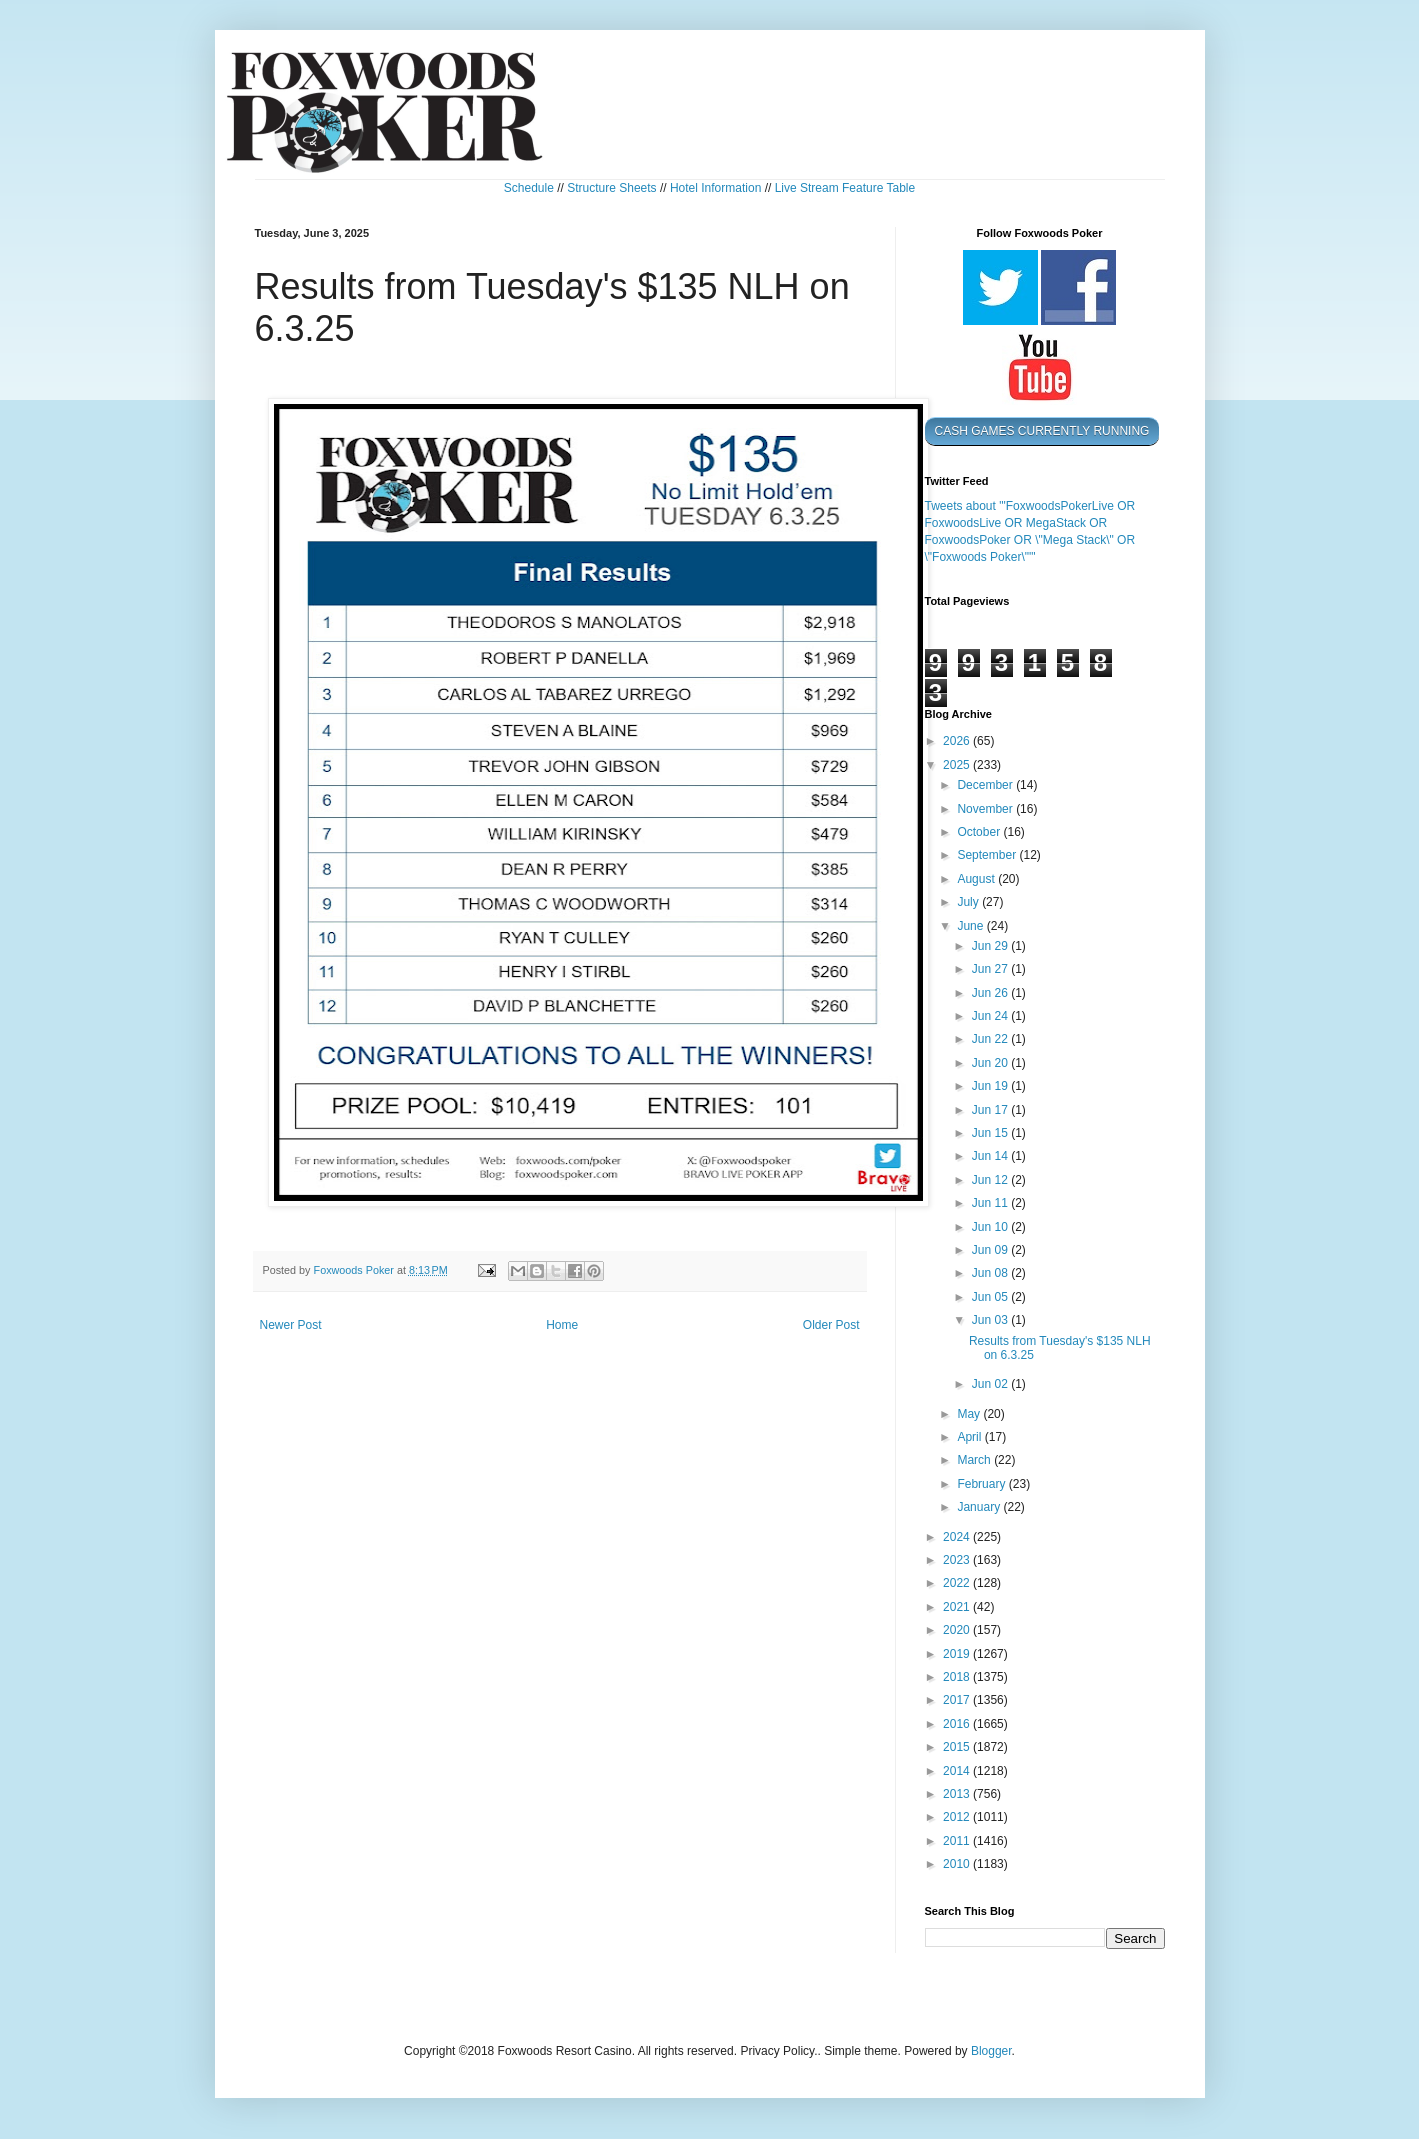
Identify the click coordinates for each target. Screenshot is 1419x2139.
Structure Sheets (611, 188)
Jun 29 (991, 946)
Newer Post (291, 1325)
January (980, 1507)
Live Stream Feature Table (845, 188)
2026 (958, 741)
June (971, 926)
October (980, 832)
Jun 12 (991, 1180)
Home (562, 1325)
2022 (958, 1583)
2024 (958, 1537)
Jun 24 (991, 1016)
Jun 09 (991, 1250)
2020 (958, 1630)
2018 (958, 1677)
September (988, 855)
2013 (958, 1794)
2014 (958, 1771)
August (977, 879)
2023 (958, 1560)
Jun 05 (991, 1297)
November (986, 809)
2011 (958, 1841)
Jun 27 (991, 969)
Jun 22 (991, 1039)
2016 (958, 1724)
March (975, 1460)
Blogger (991, 2051)
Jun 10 (991, 1227)
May (970, 1414)
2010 (958, 1864)
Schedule (529, 188)
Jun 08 (991, 1273)
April (970, 1437)
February (982, 1484)
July (969, 902)
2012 (958, 1817)
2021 (958, 1607)
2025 (958, 765)
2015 (958, 1747)
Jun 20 (991, 1063)
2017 (958, 1700)
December (986, 785)
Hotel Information (715, 188)
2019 (958, 1654)
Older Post (831, 1325)
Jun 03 (991, 1320)
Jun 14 (991, 1156)
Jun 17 (991, 1110)
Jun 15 (991, 1133)
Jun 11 (991, 1203)
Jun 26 (991, 993)
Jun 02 (991, 1384)
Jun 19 (991, 1086)
